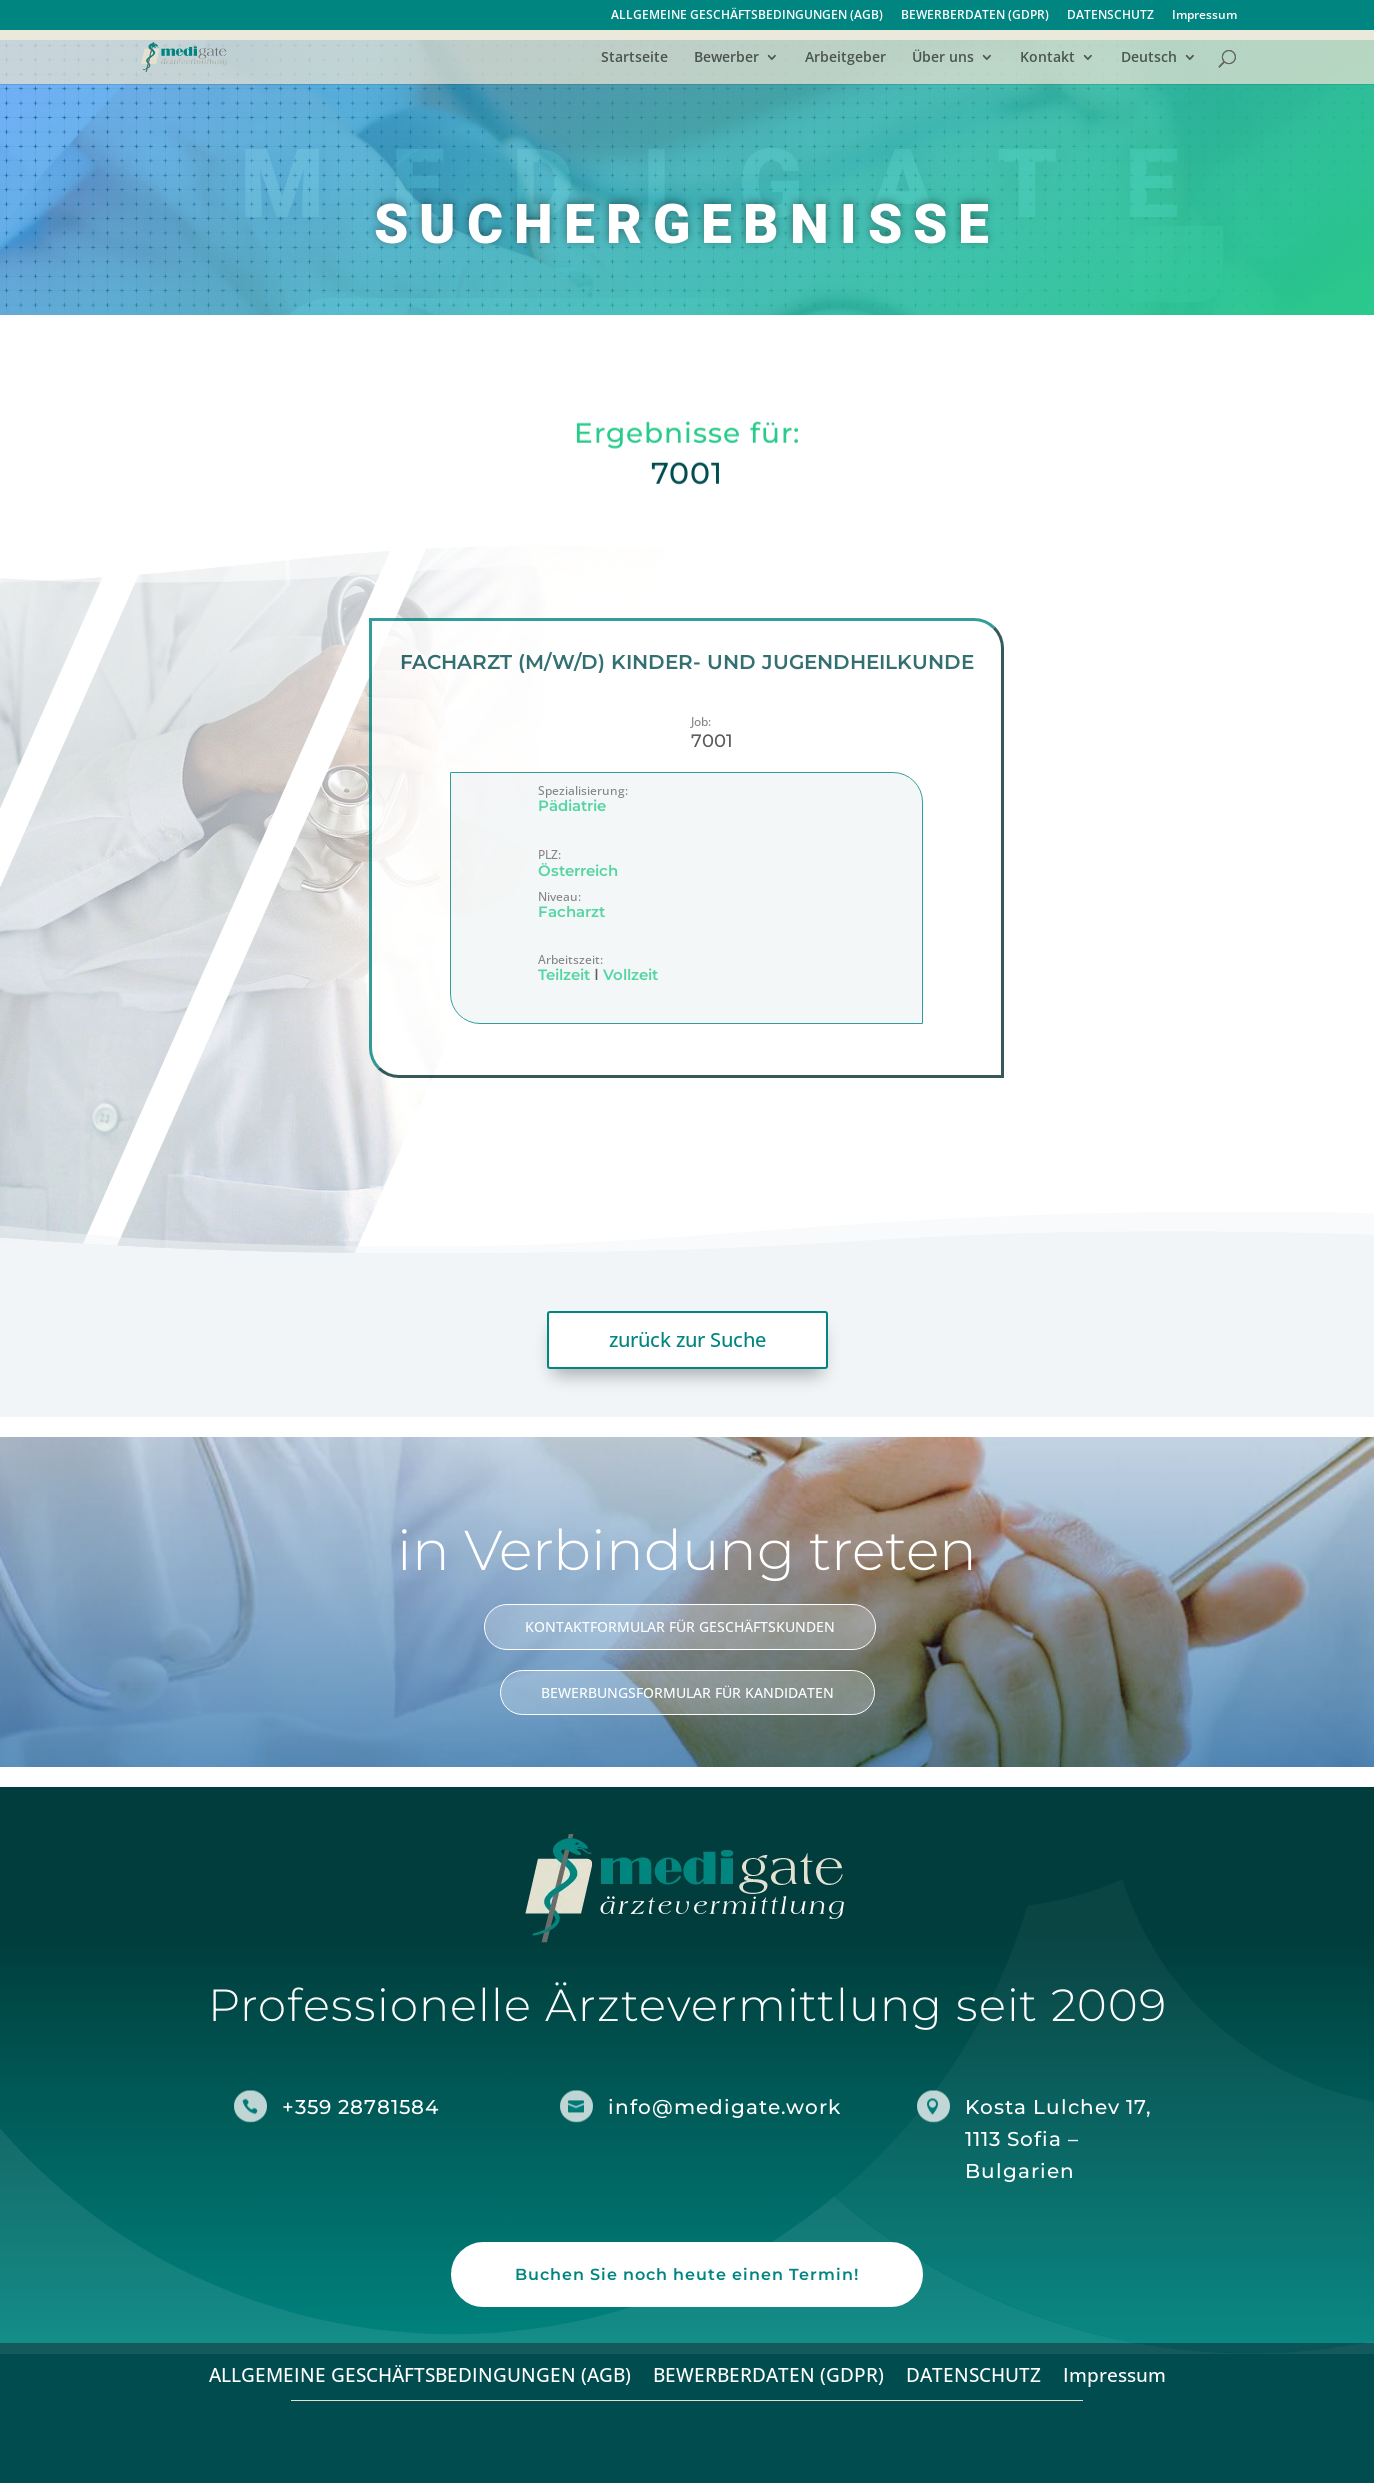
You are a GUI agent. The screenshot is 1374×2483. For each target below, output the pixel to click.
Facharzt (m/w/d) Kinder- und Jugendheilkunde (687, 662)
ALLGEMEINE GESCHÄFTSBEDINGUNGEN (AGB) (747, 16)
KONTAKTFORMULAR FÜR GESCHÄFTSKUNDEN (680, 1626)
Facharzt (571, 912)
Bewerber (726, 58)
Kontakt (1047, 58)
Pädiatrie (572, 806)
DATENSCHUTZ (1110, 16)
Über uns (943, 58)
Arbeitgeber (845, 58)
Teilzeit (564, 975)
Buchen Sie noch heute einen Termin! (687, 2274)
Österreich (578, 870)
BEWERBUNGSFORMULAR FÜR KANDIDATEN (687, 1692)
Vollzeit (630, 975)
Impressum (1204, 16)
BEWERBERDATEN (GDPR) (975, 16)
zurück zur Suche (687, 1339)
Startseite (634, 58)
